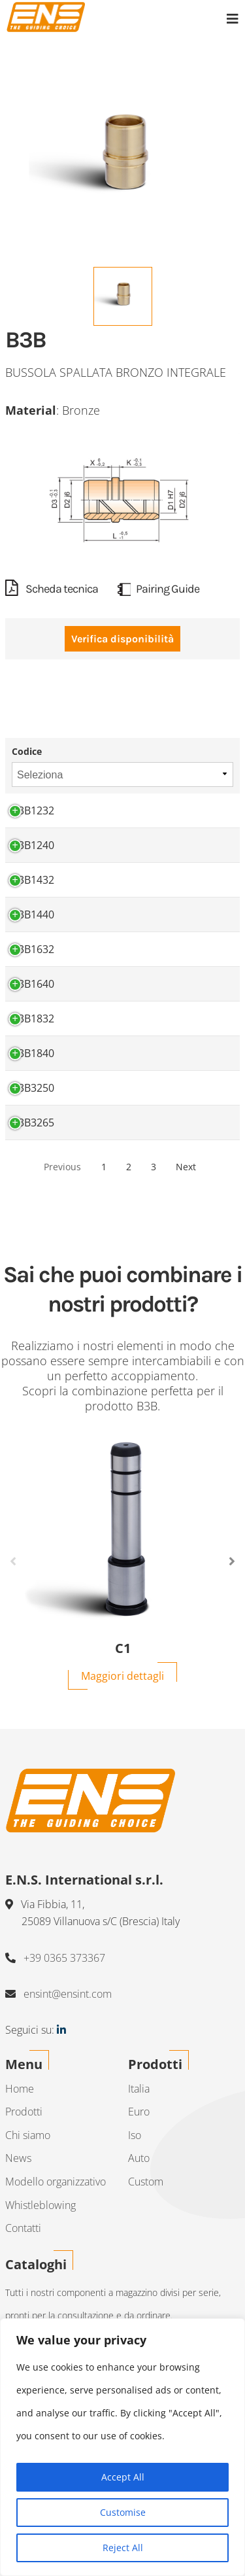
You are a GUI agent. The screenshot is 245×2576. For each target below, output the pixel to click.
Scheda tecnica (51, 589)
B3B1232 (33, 810)
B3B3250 (33, 1088)
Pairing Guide (158, 589)
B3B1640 (33, 984)
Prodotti (23, 2111)
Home (19, 2088)
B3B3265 (33, 1122)
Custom (145, 2181)
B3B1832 (33, 1018)
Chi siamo (27, 2135)
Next (186, 1166)
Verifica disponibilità (122, 639)
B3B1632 (33, 949)
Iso (134, 2135)
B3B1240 (33, 845)
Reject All (123, 2547)
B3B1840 (33, 1053)
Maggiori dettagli (122, 1676)
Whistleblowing (40, 2205)
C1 (123, 1648)
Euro (139, 2111)
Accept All (122, 2477)
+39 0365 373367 (64, 1958)
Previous (62, 1166)
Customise (123, 2512)
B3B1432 (33, 880)
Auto (139, 2158)
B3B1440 (33, 914)
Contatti (23, 2228)
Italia (139, 2088)
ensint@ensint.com (68, 1994)
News (18, 2158)
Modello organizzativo (55, 2181)
